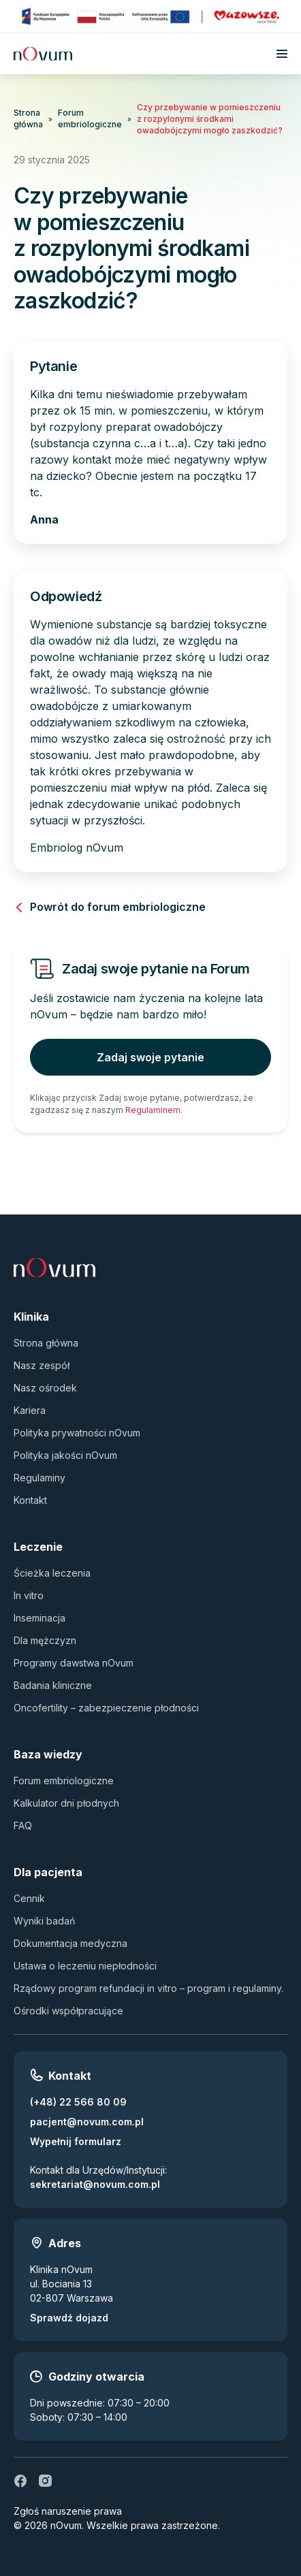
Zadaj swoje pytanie (150, 1057)
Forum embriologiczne (90, 118)
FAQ (23, 1825)
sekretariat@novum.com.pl (95, 2184)
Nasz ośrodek (45, 1388)
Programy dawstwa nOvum (73, 1663)
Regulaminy (39, 1477)
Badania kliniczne (53, 1685)
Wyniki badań (44, 1921)
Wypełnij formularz (75, 2141)
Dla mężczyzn (45, 1640)
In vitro (29, 1595)
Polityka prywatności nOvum (77, 1432)
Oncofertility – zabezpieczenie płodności (106, 1707)
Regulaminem (152, 1110)
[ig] (45, 2481)
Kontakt (30, 1500)
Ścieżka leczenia (52, 1573)
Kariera (30, 1410)
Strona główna (28, 118)
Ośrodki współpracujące (68, 2010)
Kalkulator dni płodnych (66, 1803)
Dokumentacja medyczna (70, 1943)
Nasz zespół (41, 1365)
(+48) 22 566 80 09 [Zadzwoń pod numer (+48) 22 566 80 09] (78, 2102)
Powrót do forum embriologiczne (110, 907)
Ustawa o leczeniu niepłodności (85, 1965)
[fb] (20, 2481)
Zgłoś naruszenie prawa (68, 2511)
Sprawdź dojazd (69, 2317)
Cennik (29, 1898)
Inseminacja (39, 1618)
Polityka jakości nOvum (65, 1455)
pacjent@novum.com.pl (87, 2121)
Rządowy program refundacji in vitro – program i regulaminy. (148, 1988)
